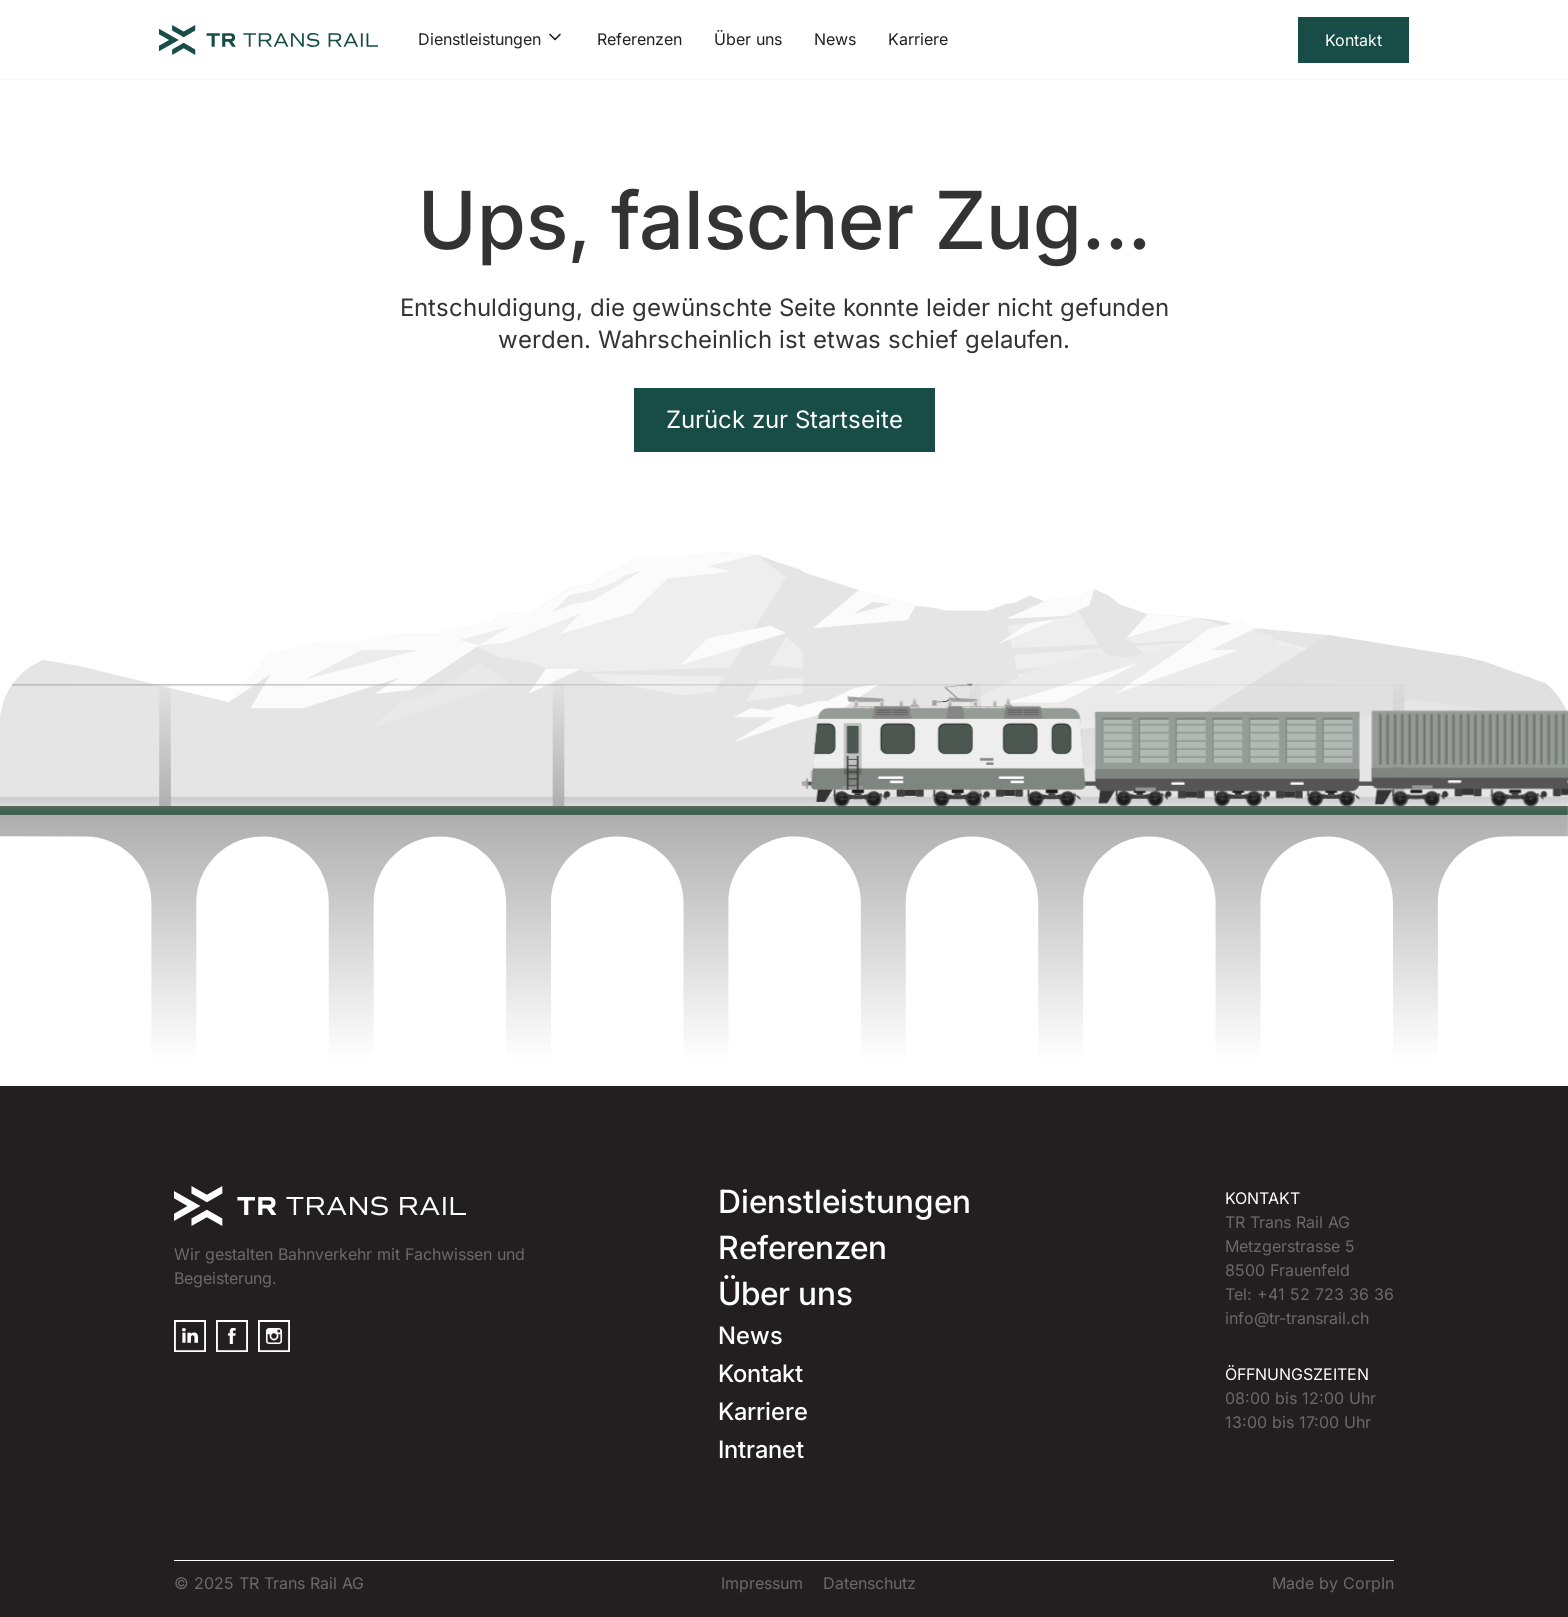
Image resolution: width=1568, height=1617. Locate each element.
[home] (268, 40)
